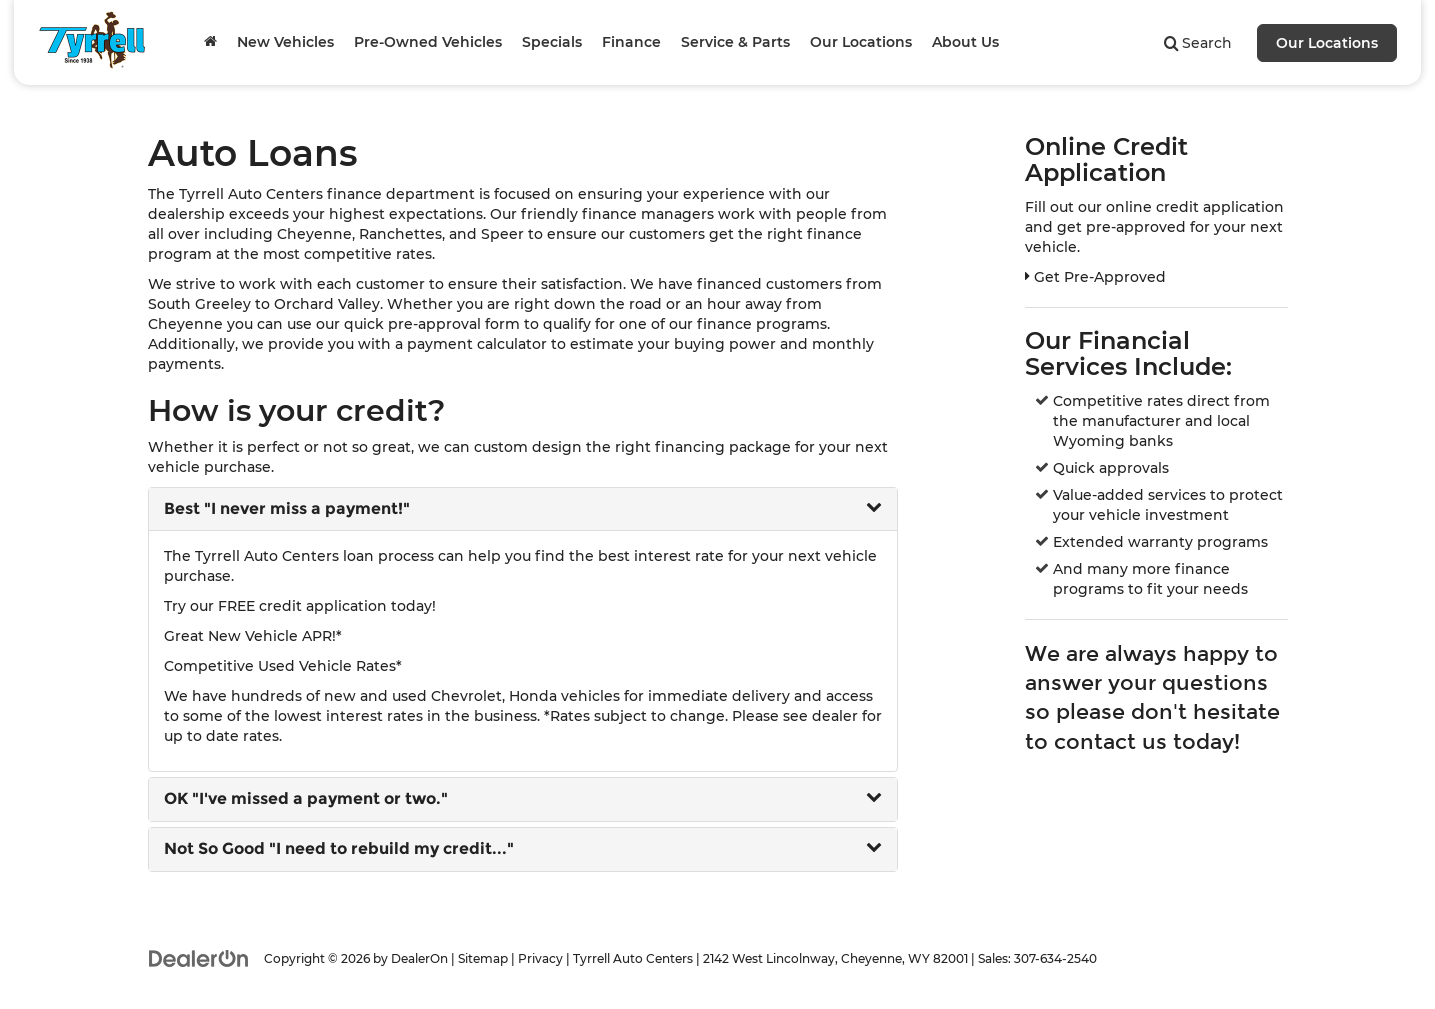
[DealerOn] (199, 958)
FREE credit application (302, 606)
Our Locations (1327, 43)
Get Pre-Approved (1095, 277)
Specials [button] (552, 42)
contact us (1110, 742)
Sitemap (483, 958)
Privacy (540, 958)
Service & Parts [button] (735, 42)
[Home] (210, 42)
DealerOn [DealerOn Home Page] (419, 958)
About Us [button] (965, 42)
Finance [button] (631, 42)
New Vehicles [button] (285, 42)
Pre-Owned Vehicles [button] (428, 42)
